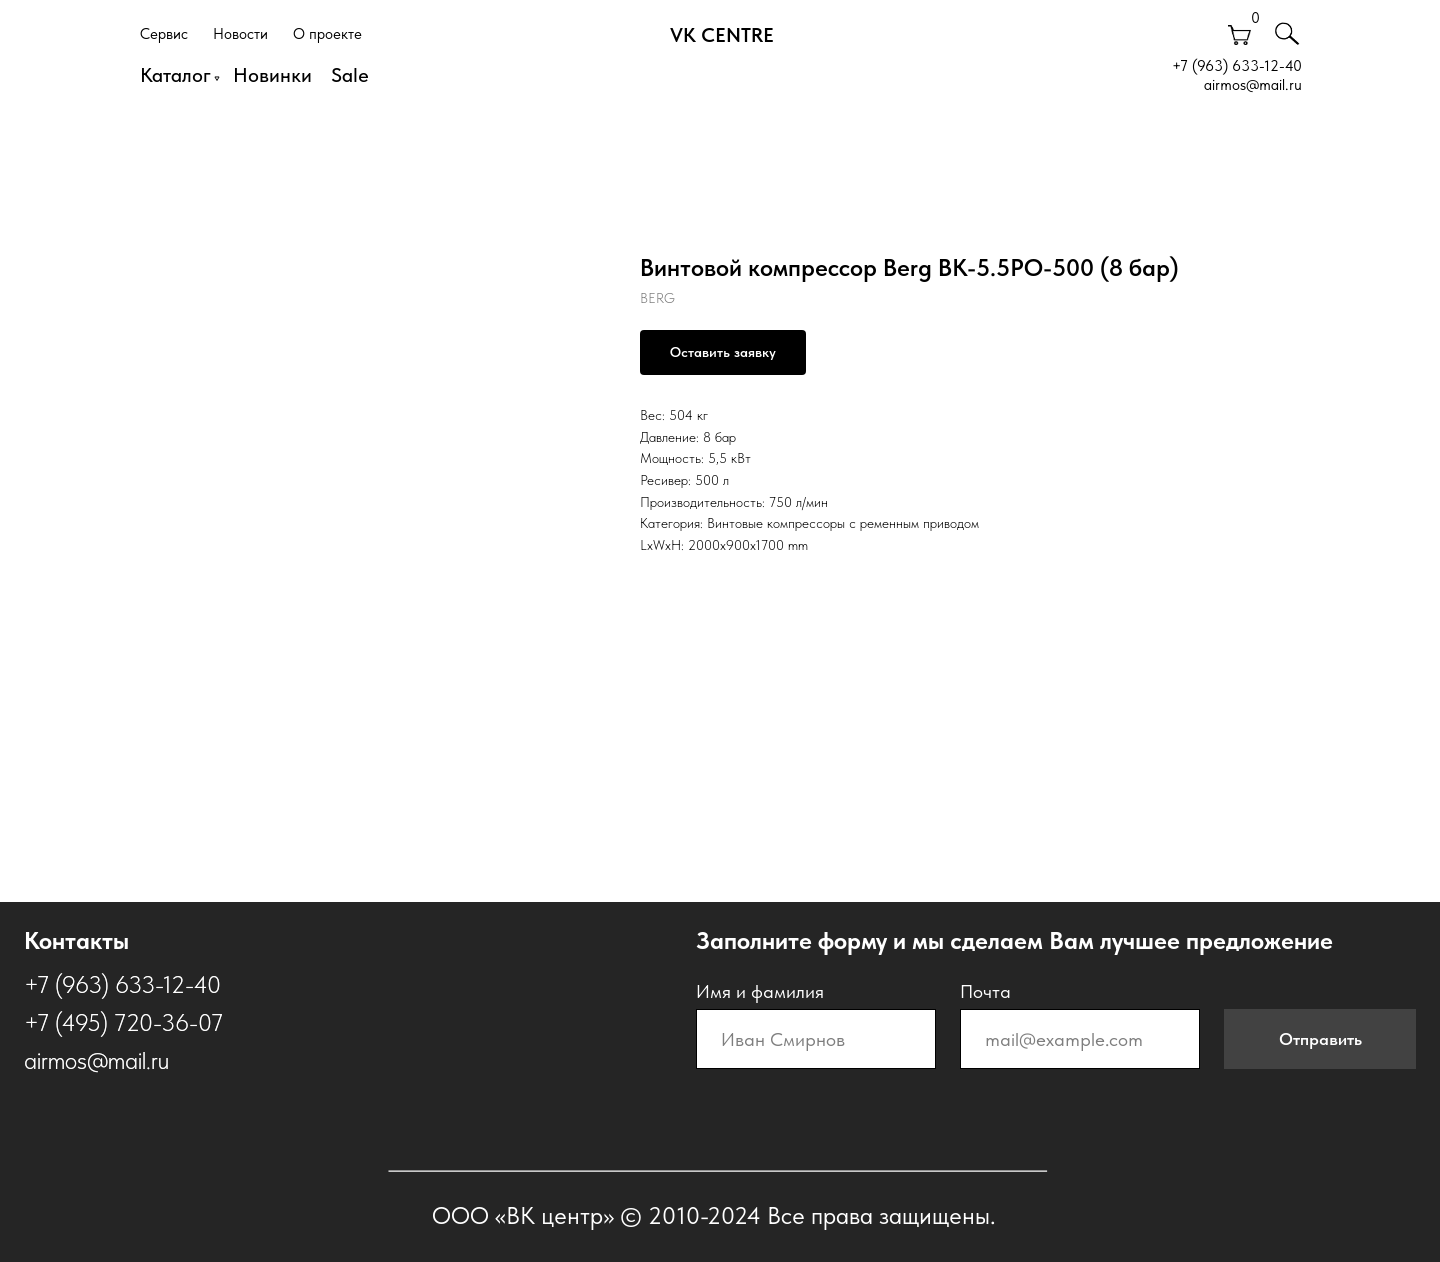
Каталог (175, 75)
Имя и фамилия (760, 991)
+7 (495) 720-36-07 (123, 1022)
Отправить (1320, 1039)
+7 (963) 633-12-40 (1237, 66)
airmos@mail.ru (1253, 85)
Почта (985, 991)
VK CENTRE (722, 35)
